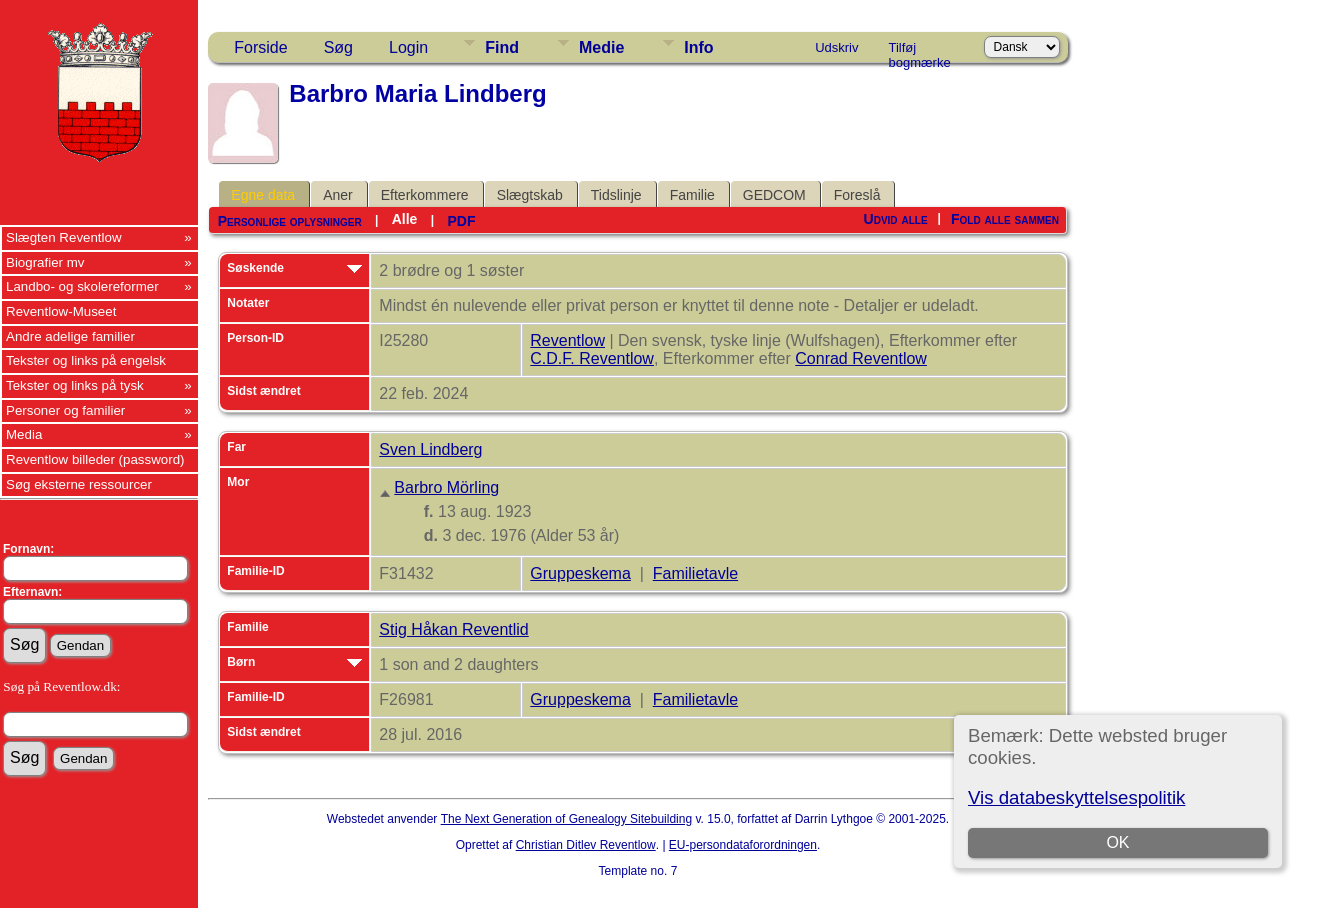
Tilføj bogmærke (920, 51)
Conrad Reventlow (861, 358)
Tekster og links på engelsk (86, 360)
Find (502, 47)
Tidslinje (616, 195)
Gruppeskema (580, 573)
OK (1118, 842)
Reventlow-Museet (61, 311)
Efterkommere (425, 195)
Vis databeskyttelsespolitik (1076, 797)
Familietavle (695, 573)
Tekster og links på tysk (75, 385)
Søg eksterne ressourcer (79, 484)
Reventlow (567, 340)
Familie (692, 195)
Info (698, 47)
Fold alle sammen (1005, 219)
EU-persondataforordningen (743, 845)
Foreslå (857, 195)
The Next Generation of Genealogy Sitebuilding (567, 819)
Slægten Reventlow (64, 237)
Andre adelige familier (70, 336)
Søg (338, 47)
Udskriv (836, 47)
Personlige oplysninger (290, 221)
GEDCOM (774, 195)
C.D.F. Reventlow (592, 358)
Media (24, 434)
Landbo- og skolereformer (82, 286)
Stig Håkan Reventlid (453, 629)
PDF (461, 221)
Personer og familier (65, 410)
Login (408, 47)
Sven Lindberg (430, 449)
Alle (405, 219)
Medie (601, 47)
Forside (260, 47)
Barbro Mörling (446, 487)
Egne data (263, 195)
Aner (338, 195)
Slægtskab (530, 195)
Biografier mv (45, 262)
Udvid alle (896, 219)
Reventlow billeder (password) (95, 459)
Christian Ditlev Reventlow (586, 845)
